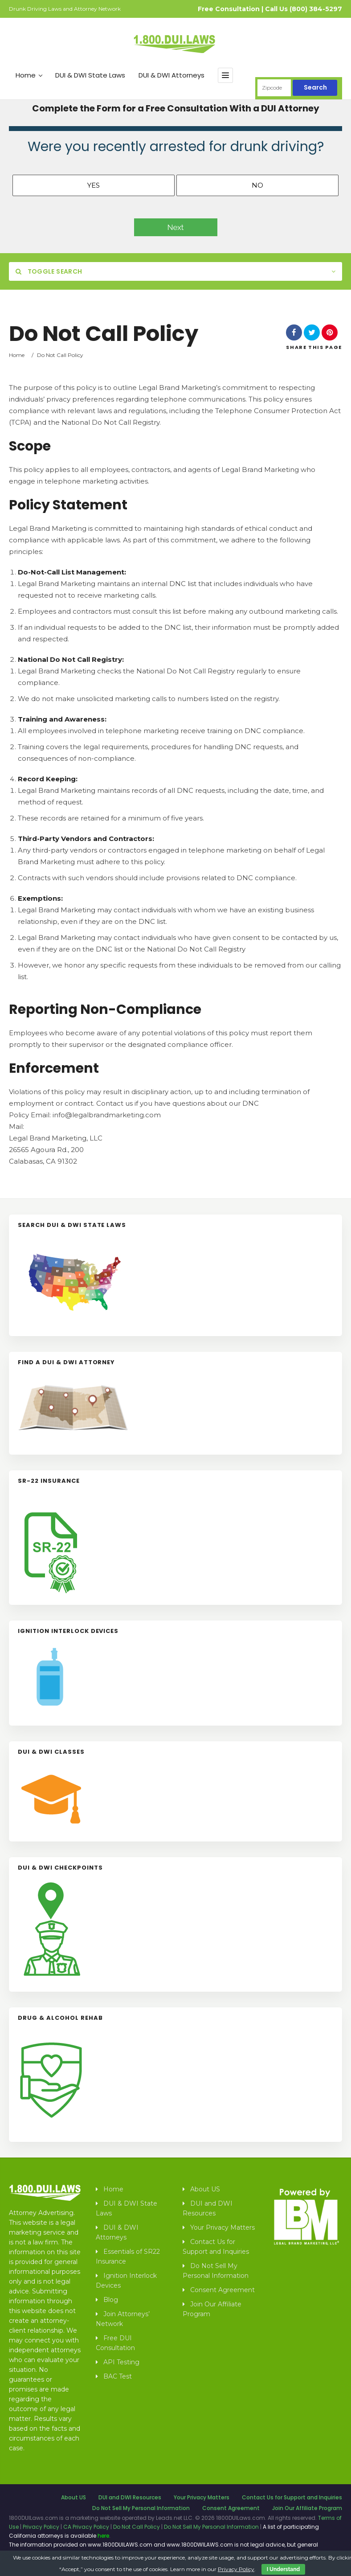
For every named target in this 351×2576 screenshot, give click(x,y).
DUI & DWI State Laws (90, 75)
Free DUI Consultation (115, 2343)
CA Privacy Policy (86, 2527)
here (103, 2535)
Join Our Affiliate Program (212, 2309)
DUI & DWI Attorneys (171, 75)
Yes (93, 185)
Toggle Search (49, 271)
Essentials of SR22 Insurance (128, 2256)
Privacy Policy (41, 2527)
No (257, 185)
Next (175, 227)
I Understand (283, 2569)
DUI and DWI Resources (208, 2208)
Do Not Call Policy (136, 2527)
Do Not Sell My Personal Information (216, 2271)
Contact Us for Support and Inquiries (216, 2247)
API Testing (121, 2362)
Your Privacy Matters (222, 2227)
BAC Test (117, 2376)
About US (205, 2189)
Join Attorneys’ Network (123, 2319)
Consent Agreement (222, 2290)
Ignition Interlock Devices (126, 2280)
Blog (110, 2300)
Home (29, 75)
